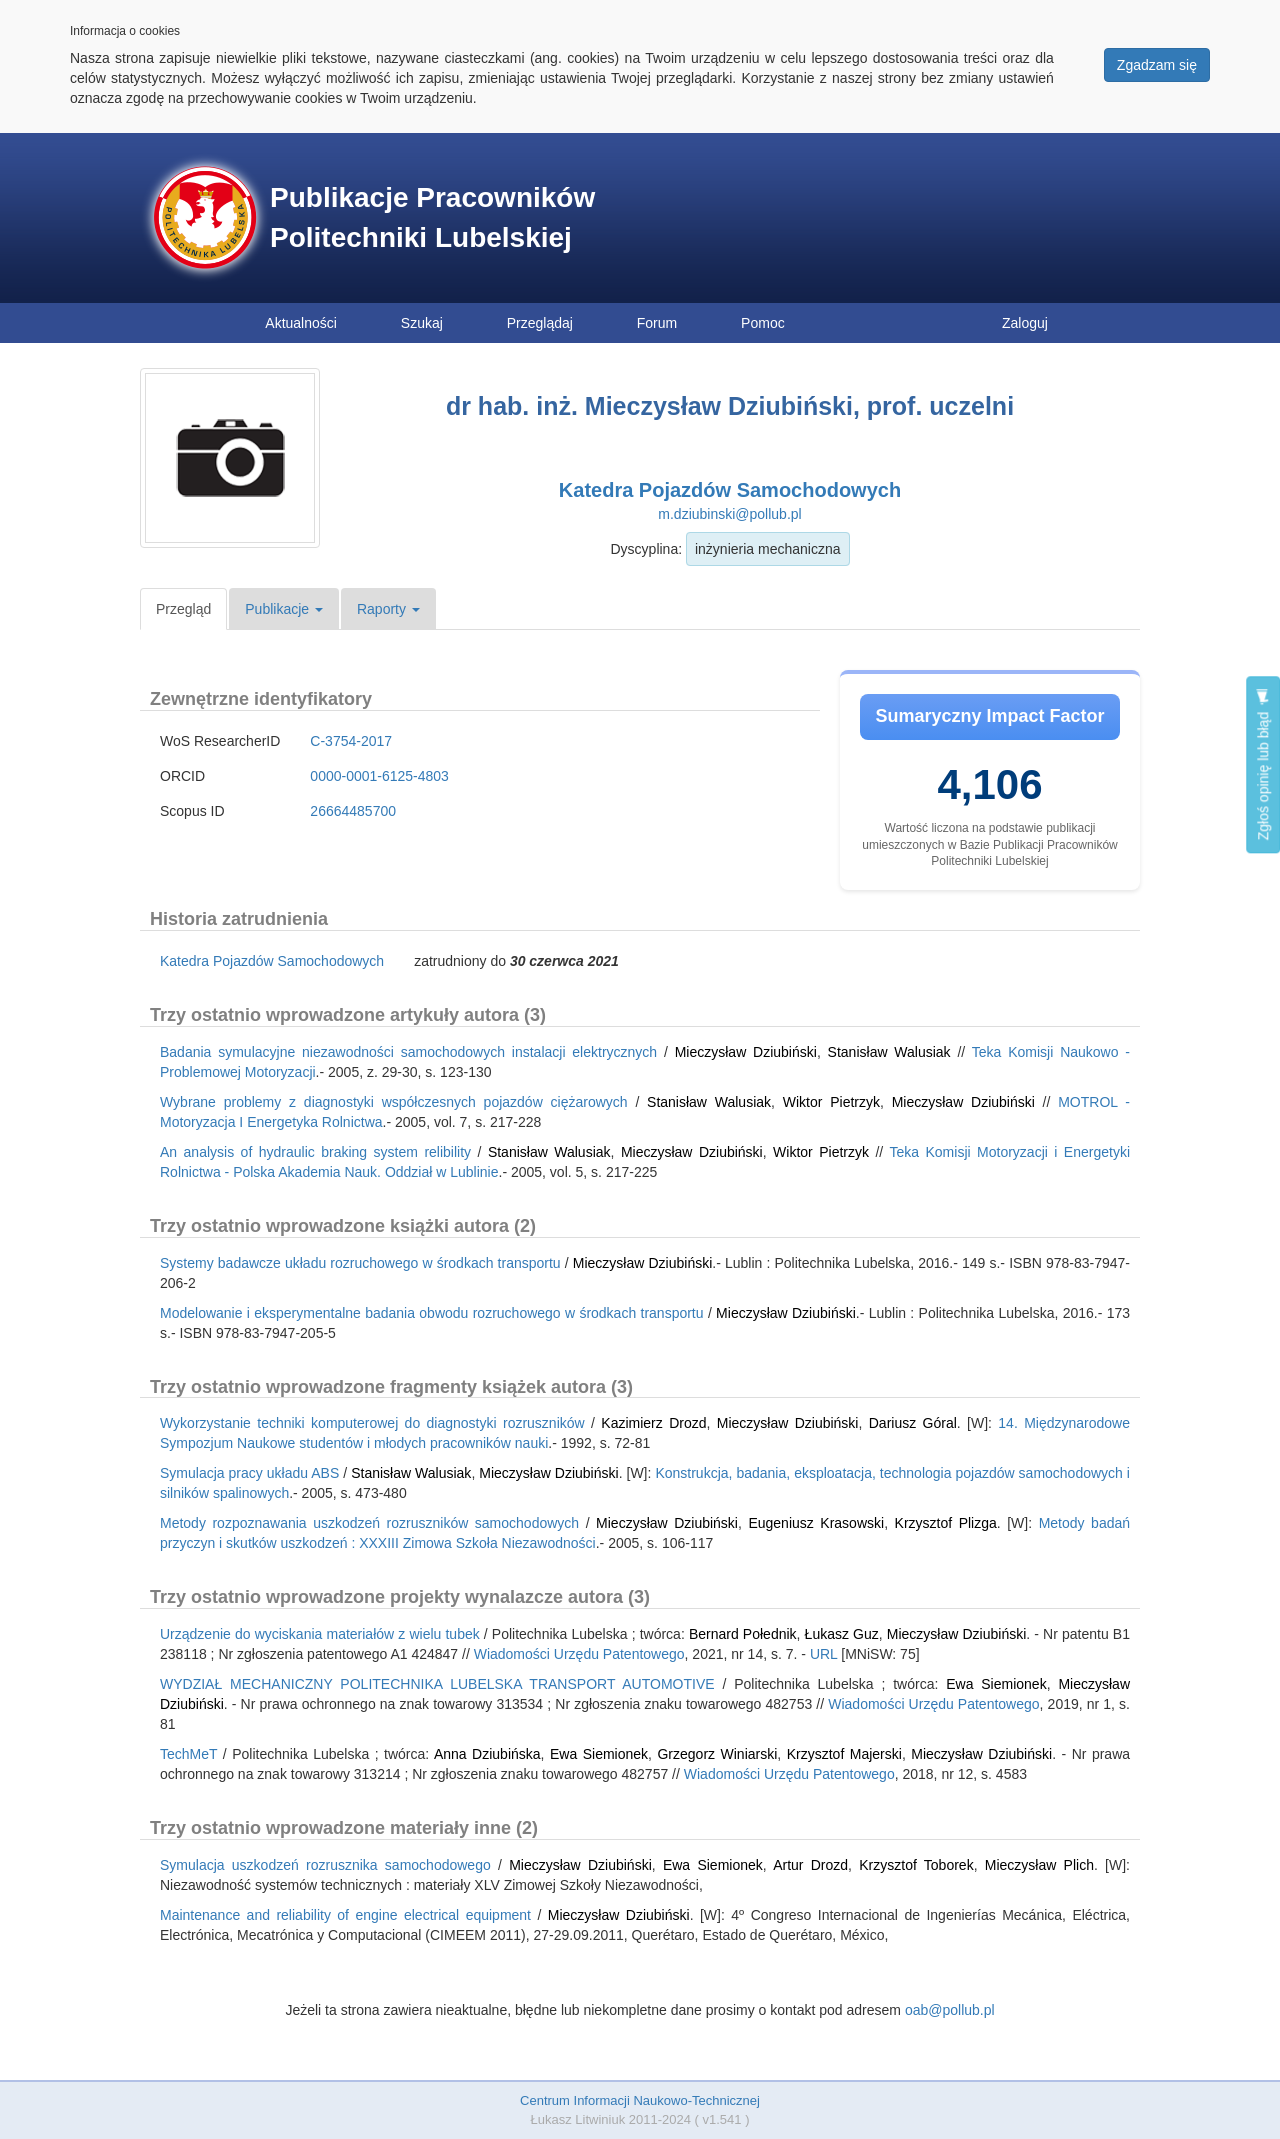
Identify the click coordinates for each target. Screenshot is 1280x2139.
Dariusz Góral (913, 1423)
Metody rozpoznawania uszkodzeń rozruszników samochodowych (369, 1523)
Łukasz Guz (842, 1634)
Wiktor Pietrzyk (831, 1102)
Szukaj (422, 323)
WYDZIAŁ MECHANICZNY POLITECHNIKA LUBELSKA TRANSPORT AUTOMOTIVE (437, 1684)
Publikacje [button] (284, 609)
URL (824, 1654)
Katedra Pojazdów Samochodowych (730, 490)
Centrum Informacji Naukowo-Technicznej (640, 2100)
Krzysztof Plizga (946, 1523)
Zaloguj (1025, 323)
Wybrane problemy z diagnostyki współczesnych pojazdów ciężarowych (394, 1102)
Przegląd (183, 609)
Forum (657, 323)
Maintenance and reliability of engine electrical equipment (345, 1915)
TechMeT (188, 1754)
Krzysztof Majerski (844, 1754)
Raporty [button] (388, 609)
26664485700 (353, 811)
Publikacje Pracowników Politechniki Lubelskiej (432, 217)
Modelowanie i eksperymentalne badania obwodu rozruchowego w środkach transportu (432, 1313)
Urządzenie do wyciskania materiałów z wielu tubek (320, 1634)
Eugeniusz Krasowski (816, 1523)
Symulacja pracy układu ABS (249, 1473)
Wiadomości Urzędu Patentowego (579, 1654)
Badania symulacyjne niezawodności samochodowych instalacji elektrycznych (408, 1052)
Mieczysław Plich (1039, 1865)
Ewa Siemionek (996, 1684)
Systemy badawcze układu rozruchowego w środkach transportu (360, 1263)
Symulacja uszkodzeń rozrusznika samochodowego (325, 1865)
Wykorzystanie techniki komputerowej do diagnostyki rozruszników (372, 1423)
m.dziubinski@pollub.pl (729, 514)
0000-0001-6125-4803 (379, 776)
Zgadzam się (1157, 65)
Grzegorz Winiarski (717, 1754)
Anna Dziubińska (487, 1754)
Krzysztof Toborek (916, 1865)
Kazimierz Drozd (653, 1423)
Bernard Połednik (743, 1634)
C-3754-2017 (351, 741)
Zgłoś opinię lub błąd (1263, 764)
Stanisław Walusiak (889, 1052)
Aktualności (301, 323)
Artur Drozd (810, 1865)
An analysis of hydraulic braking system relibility (315, 1152)
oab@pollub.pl (950, 2010)
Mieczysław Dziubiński (746, 1052)
